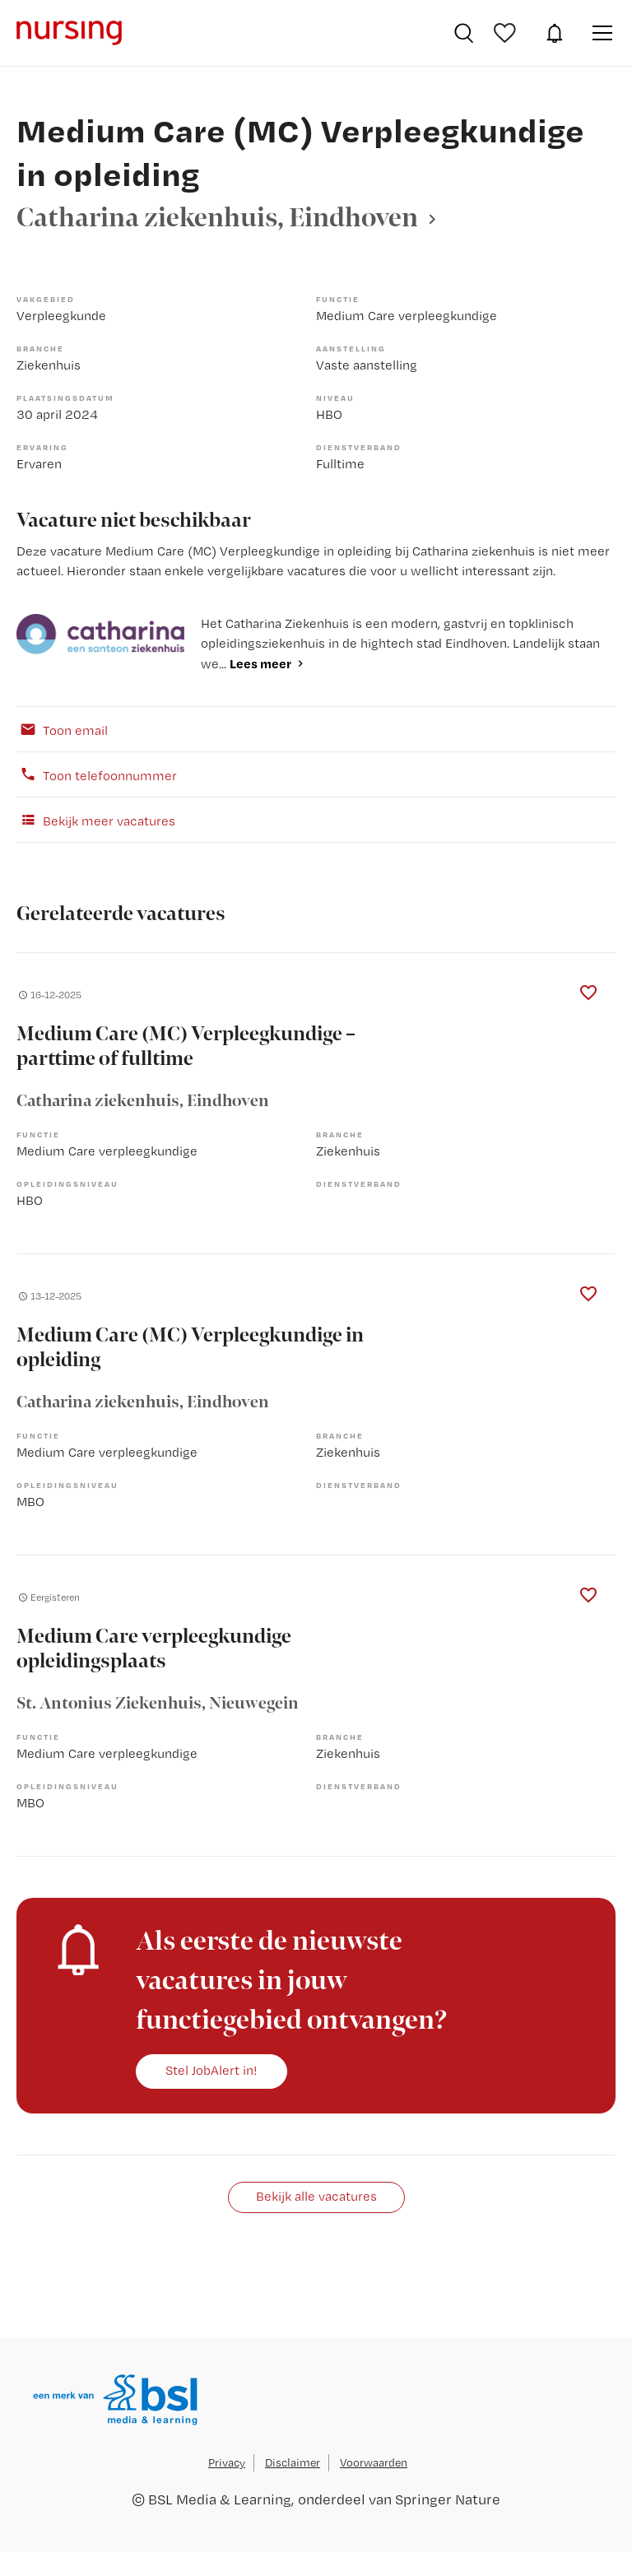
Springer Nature (447, 2499)
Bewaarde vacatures (507, 33)
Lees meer (260, 663)
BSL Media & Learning (219, 2499)
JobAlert (555, 33)
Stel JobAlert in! (211, 2070)
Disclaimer (292, 2462)
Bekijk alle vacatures (316, 2196)
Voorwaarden (373, 2462)
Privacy (226, 2462)
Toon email (62, 729)
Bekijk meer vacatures (95, 820)
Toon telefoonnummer (96, 774)
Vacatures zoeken (463, 33)
